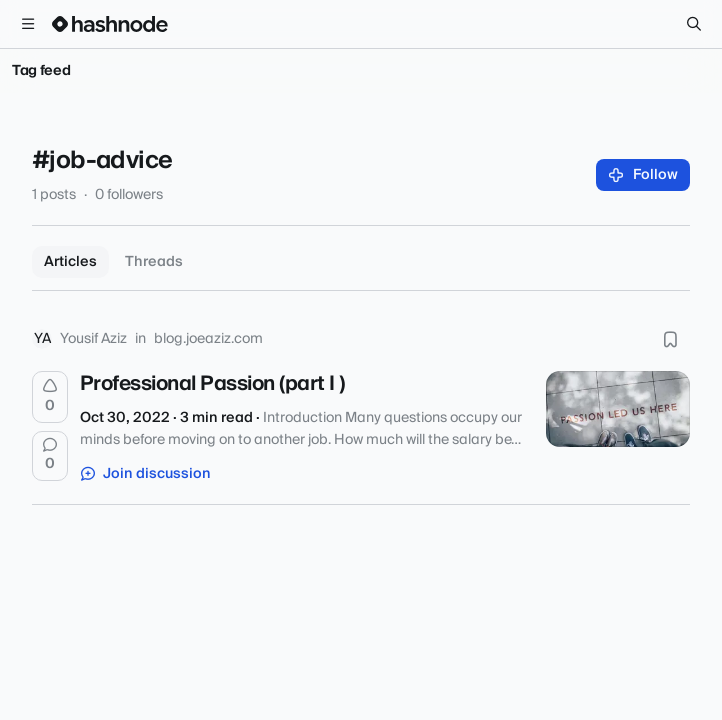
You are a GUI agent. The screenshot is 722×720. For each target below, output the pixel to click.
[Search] (694, 24)
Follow (643, 175)
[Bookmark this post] (670, 339)
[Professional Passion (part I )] (618, 409)
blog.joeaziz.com (208, 339)
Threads (154, 262)
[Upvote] (50, 397)
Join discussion (146, 474)
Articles (70, 262)
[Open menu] (28, 24)
